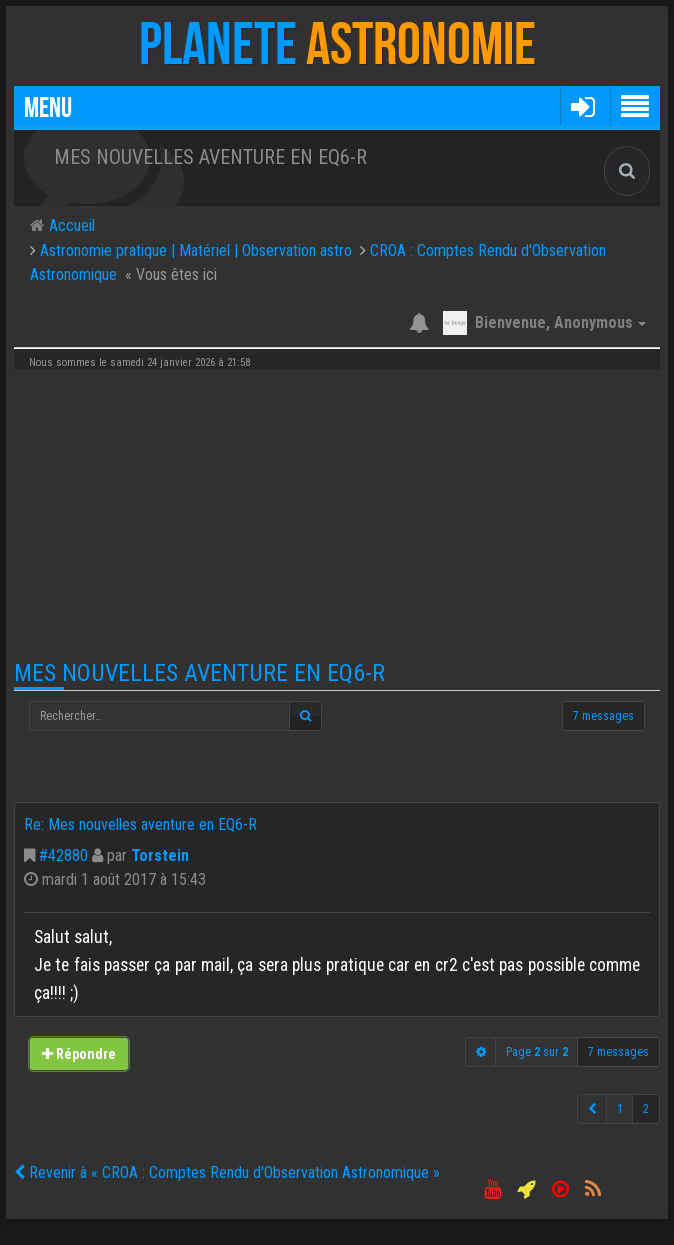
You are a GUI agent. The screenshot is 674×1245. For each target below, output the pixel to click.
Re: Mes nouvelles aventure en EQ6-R (140, 824)
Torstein (160, 855)
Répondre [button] (79, 1054)
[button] (582, 106)
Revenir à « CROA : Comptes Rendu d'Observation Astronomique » (227, 1172)
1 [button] (620, 1109)
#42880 (63, 855)
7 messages (603, 716)
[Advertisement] (337, 515)
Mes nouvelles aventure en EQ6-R (199, 673)
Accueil (70, 225)
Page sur (537, 1052)
